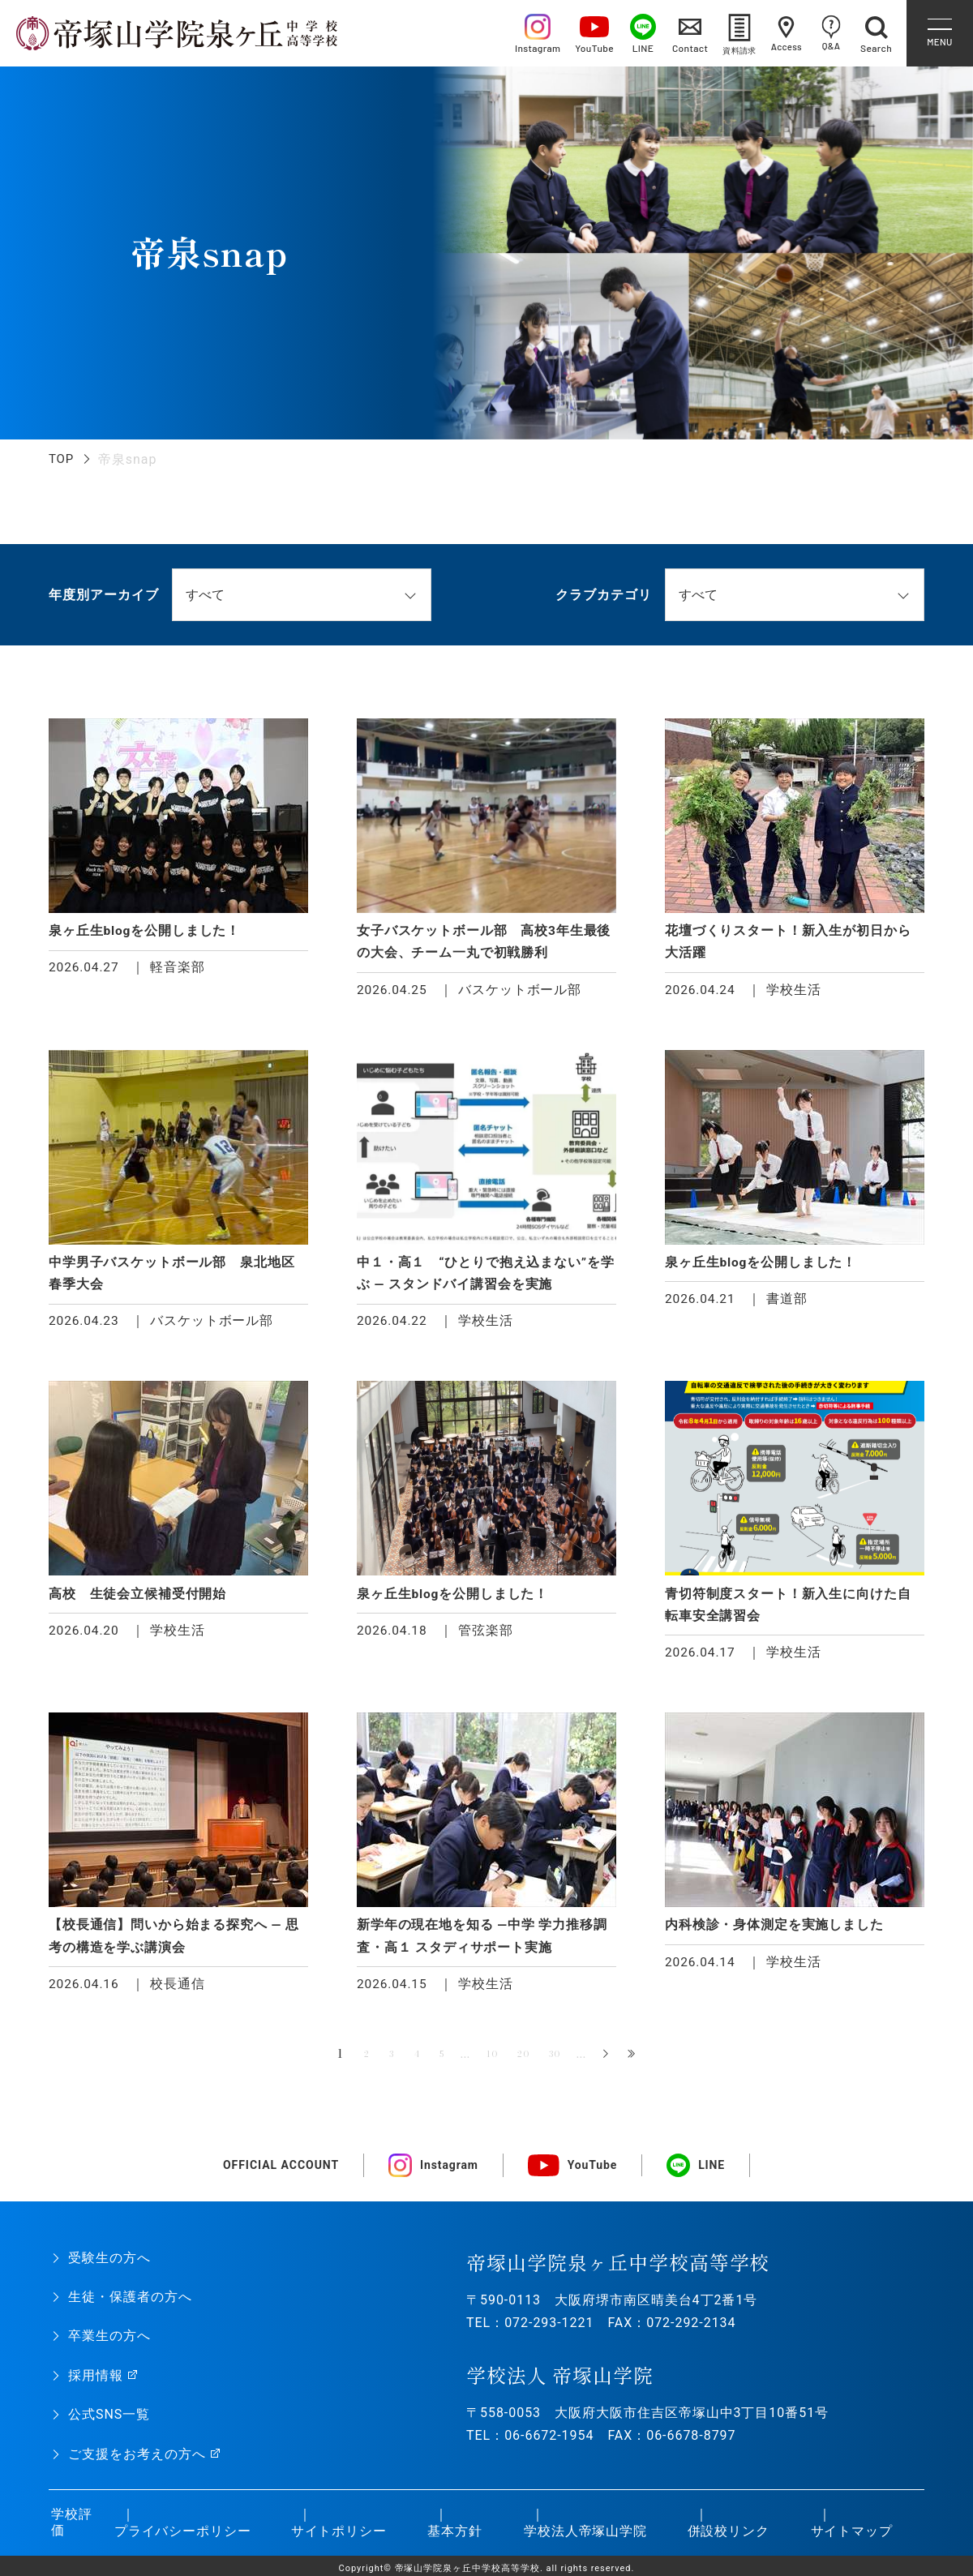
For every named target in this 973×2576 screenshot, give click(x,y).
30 (569, 2065)
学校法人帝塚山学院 (583, 2541)
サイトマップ (849, 2541)
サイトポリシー (336, 2541)
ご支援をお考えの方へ (137, 2465)
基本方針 (452, 2541)
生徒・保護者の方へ (130, 2308)
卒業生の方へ (109, 2347)
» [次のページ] (624, 2065)
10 (495, 2065)
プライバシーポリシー (179, 2541)
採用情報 (95, 2386)
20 (532, 2065)
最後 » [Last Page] (651, 2065)
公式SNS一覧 (109, 2425)
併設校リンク (725, 2541)
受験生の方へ (109, 2269)
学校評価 (69, 2534)
